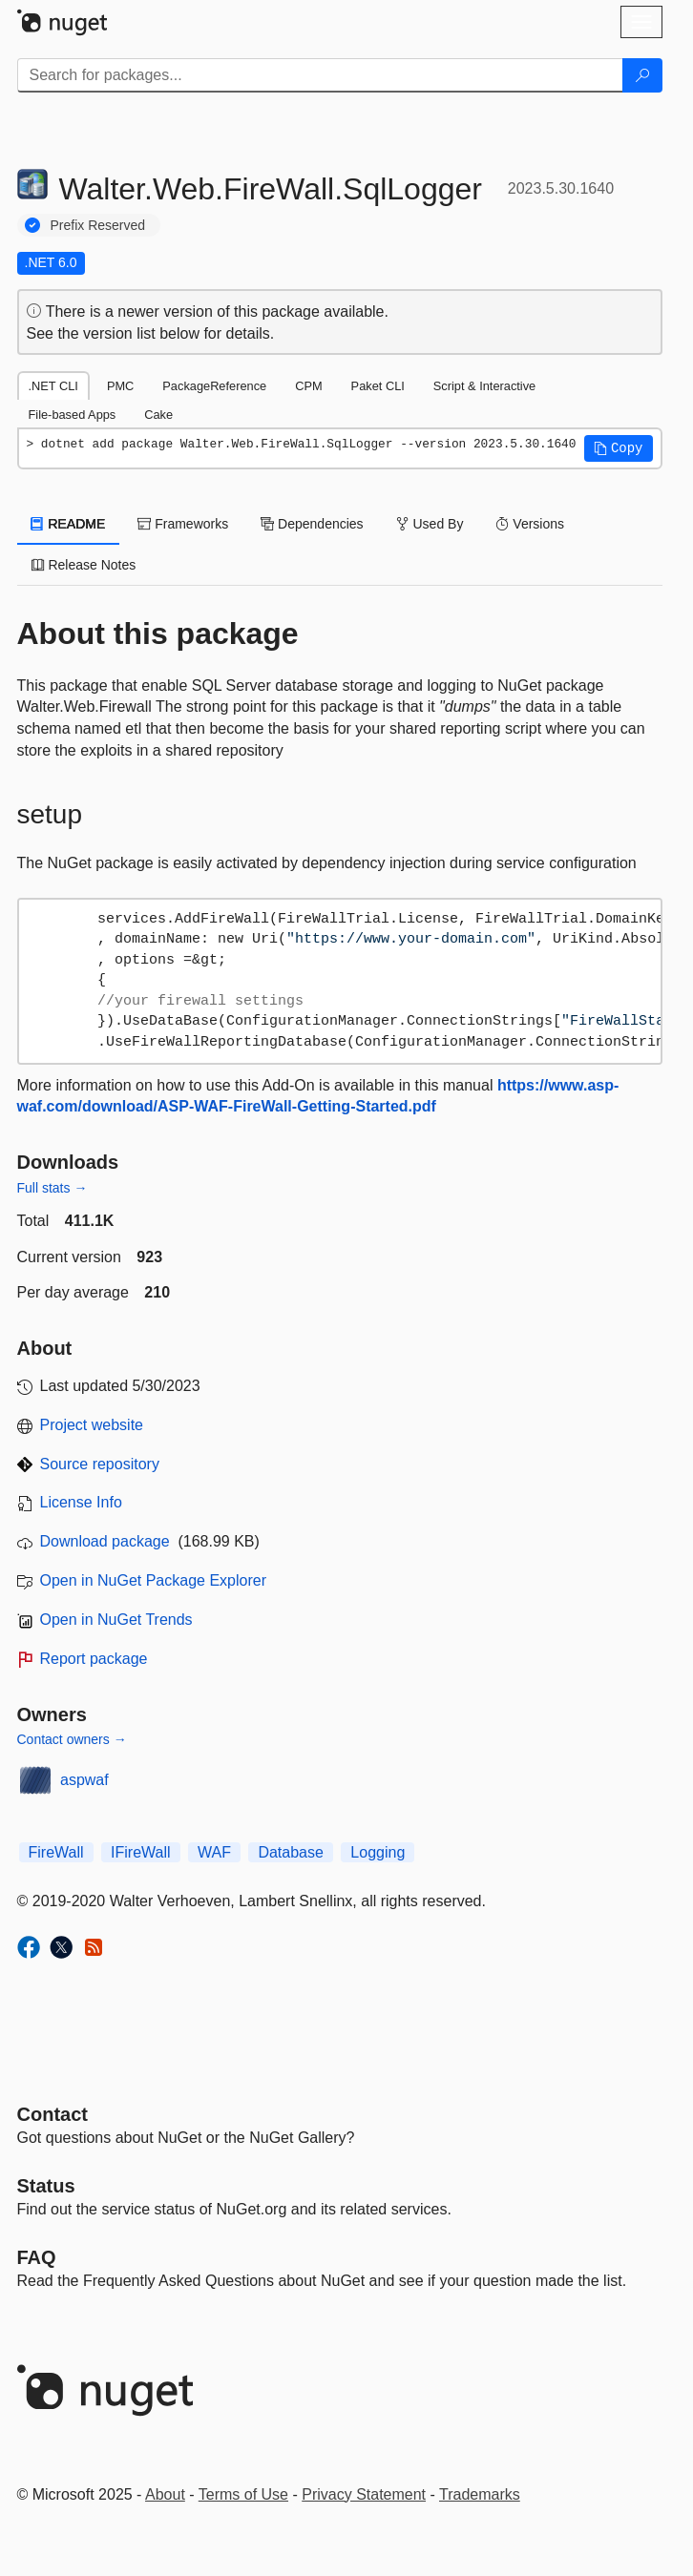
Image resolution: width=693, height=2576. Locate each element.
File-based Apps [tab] (72, 414)
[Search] (642, 75)
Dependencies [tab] (312, 523)
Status (46, 2185)
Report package (94, 1659)
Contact (52, 2114)
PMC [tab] (120, 386)
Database (291, 1852)
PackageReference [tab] (214, 386)
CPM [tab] (308, 386)
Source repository (99, 1464)
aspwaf (84, 1780)
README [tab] (69, 523)
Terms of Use (243, 2494)
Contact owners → (72, 1739)
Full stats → (52, 1187)
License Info (81, 1502)
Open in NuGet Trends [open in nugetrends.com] (116, 1619)
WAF (214, 1852)
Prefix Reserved (98, 225)
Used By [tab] (430, 523)
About (165, 2494)
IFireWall (141, 1852)
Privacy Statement (364, 2494)
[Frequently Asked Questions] (36, 2257)
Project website (92, 1425)
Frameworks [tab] (182, 523)
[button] (618, 448)
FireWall (56, 1852)
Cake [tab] (158, 414)
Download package (105, 1541)
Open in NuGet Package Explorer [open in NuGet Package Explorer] (153, 1580)
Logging (377, 1852)
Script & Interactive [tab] (484, 386)
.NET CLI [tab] (53, 386)
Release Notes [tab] (84, 564)
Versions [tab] (529, 523)
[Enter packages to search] (320, 75)
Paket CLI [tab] (378, 386)
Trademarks (479, 2494)
